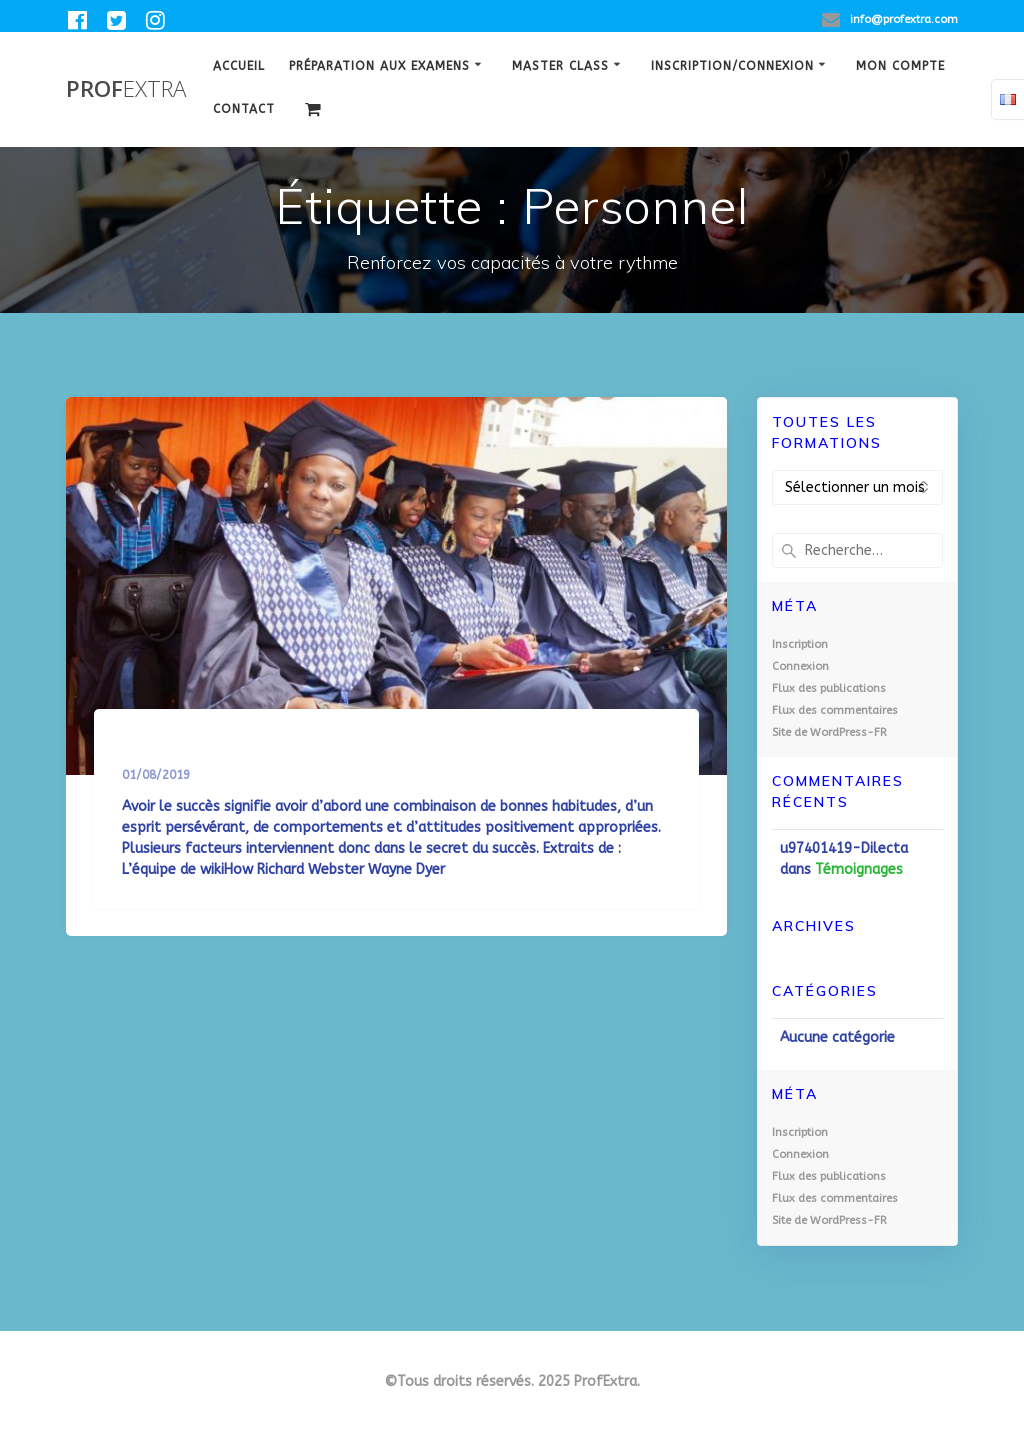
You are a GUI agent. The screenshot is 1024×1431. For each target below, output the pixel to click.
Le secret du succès (224, 752)
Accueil (239, 66)
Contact (244, 109)
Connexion (800, 666)
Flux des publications (829, 688)
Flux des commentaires (835, 710)
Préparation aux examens (379, 66)
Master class (560, 66)
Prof (126, 89)
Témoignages (859, 869)
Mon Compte (900, 66)
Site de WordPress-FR (829, 732)
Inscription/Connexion (732, 66)
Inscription (800, 644)
